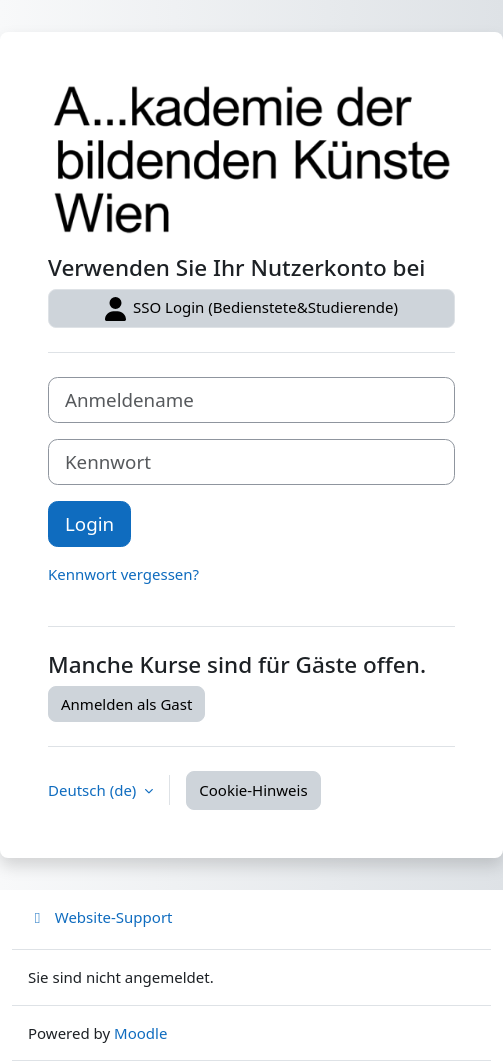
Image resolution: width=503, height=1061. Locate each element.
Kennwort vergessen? (123, 574)
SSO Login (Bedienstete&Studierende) (251, 309)
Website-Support (100, 917)
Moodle (140, 1033)
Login (89, 523)
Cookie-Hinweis (253, 790)
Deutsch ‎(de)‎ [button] (94, 790)
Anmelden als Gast (126, 704)
